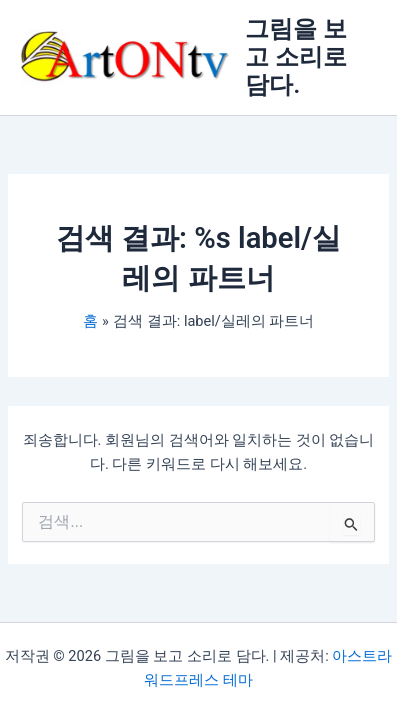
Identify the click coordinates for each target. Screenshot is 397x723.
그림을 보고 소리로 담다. (296, 57)
